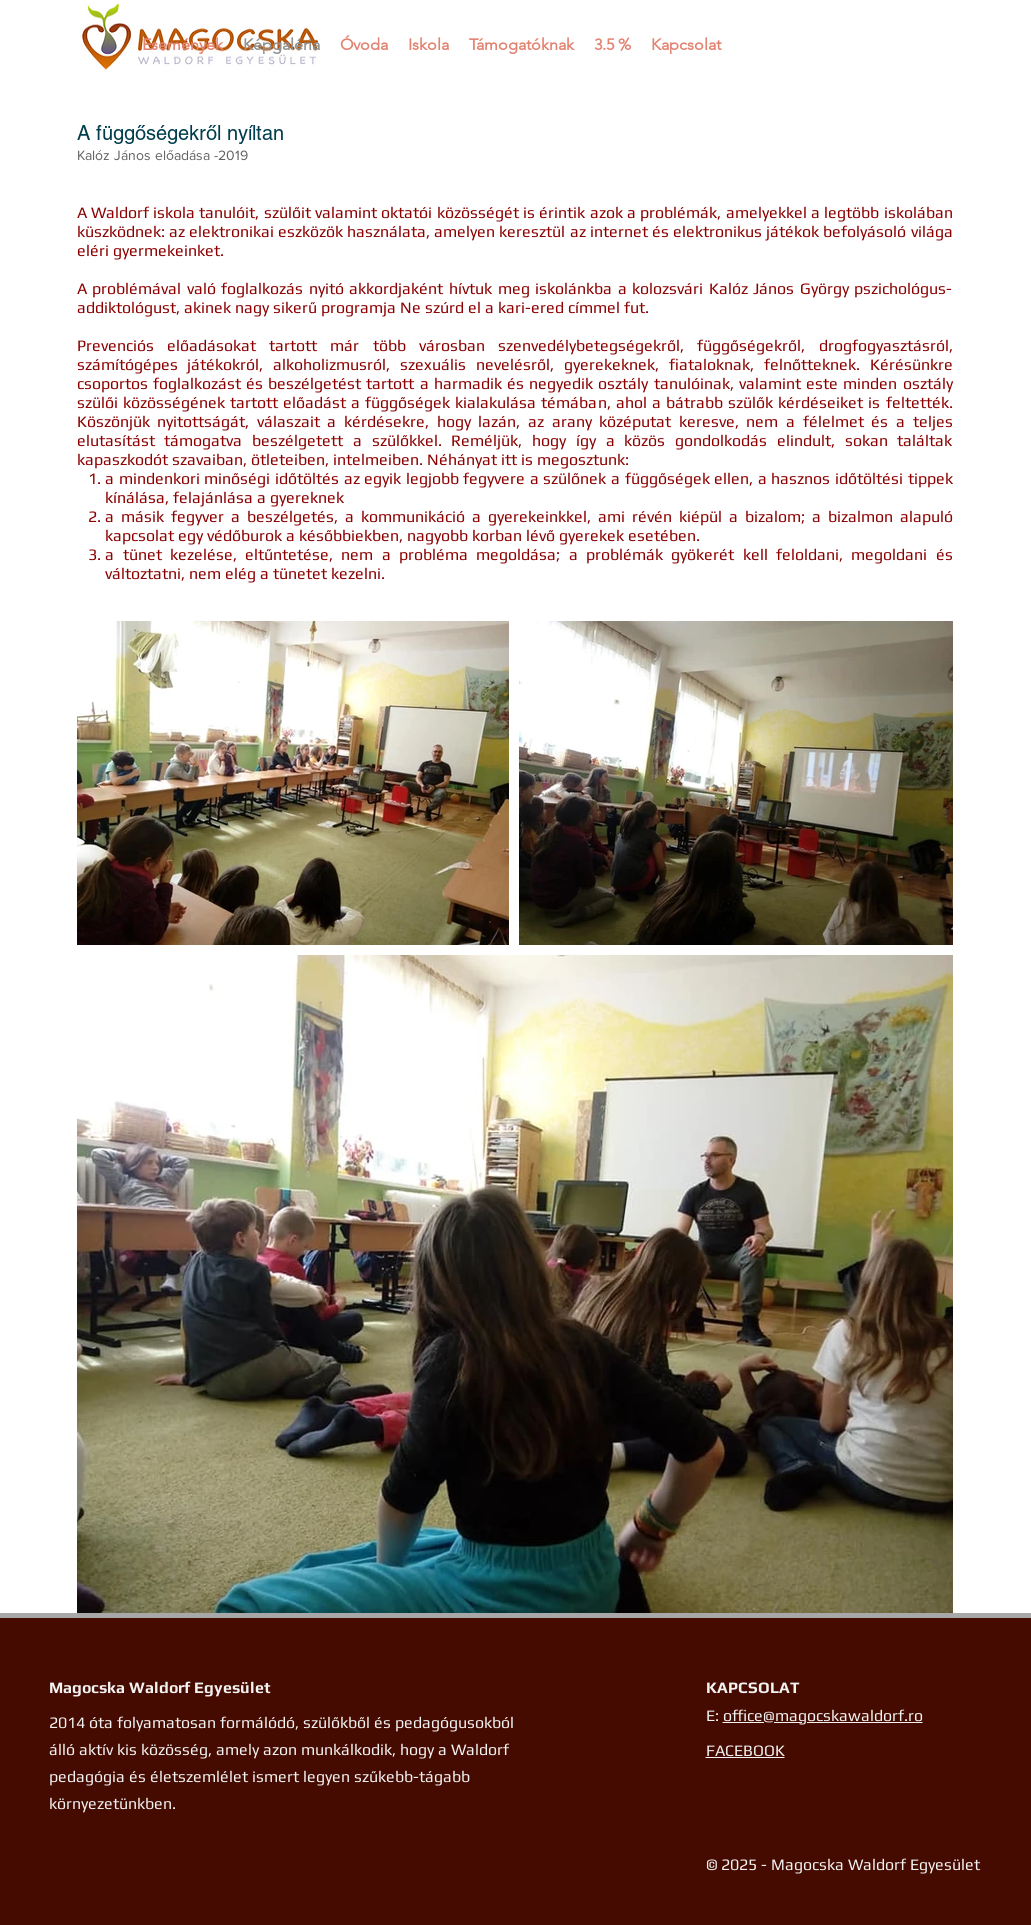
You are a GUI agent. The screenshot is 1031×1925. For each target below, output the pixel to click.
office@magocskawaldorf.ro (823, 1715)
